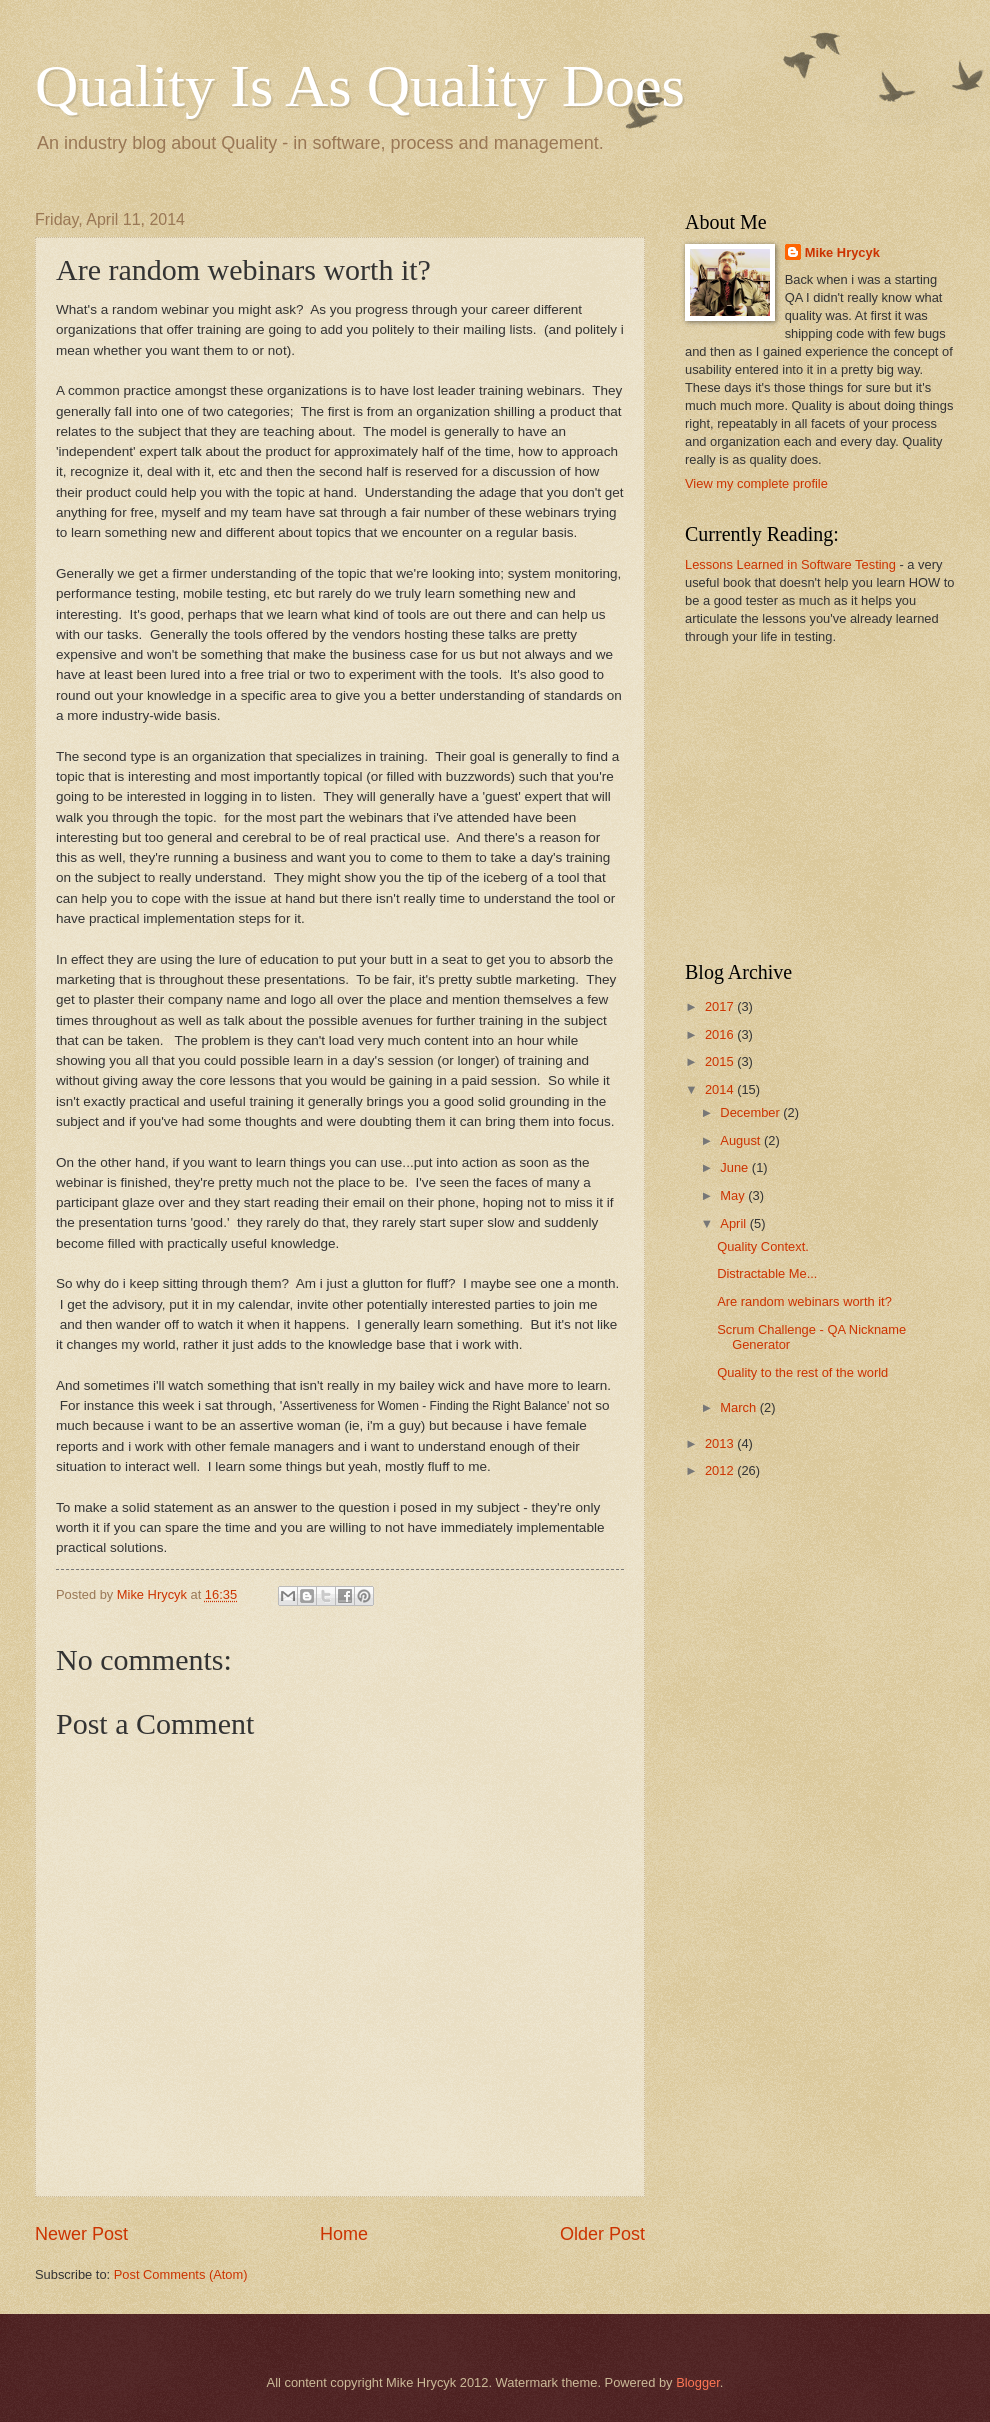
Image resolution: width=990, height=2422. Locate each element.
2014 (721, 1089)
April (734, 1223)
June (736, 1167)
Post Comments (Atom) (181, 2274)
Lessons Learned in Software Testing (790, 564)
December (751, 1112)
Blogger (698, 2382)
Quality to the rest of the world (802, 1372)
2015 (721, 1061)
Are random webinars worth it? (804, 1301)
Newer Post (81, 2234)
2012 (721, 1470)
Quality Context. (763, 1246)
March (739, 1407)
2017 (721, 1006)
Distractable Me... (767, 1273)
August (742, 1140)
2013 (721, 1443)
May (734, 1195)
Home (344, 2234)
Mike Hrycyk (842, 252)
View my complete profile (756, 483)
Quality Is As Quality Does (360, 86)
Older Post (602, 2234)
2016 (721, 1034)
